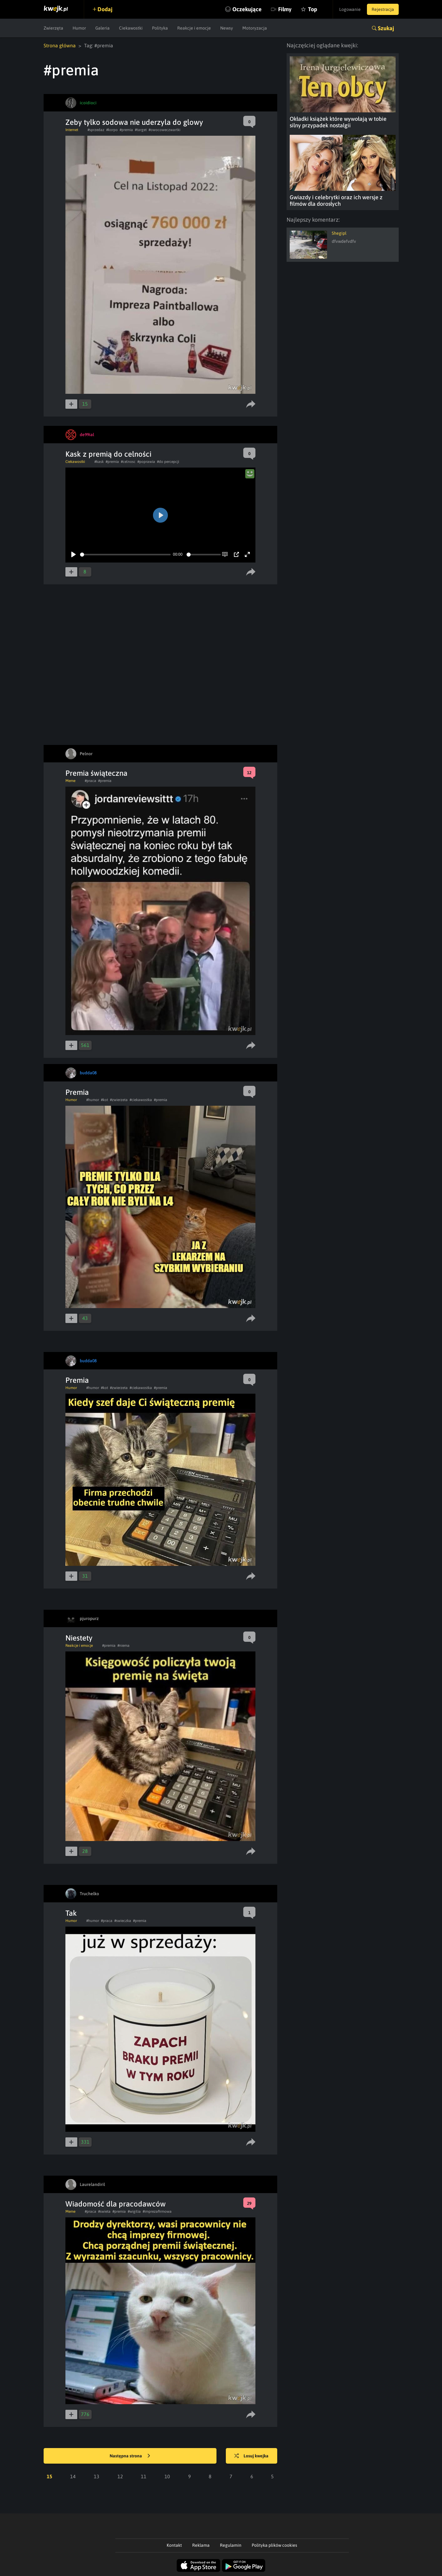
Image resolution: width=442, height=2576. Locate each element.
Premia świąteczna (96, 773)
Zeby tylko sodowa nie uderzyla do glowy (134, 122)
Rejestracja (383, 9)
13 (96, 2476)
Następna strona (130, 2456)
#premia (126, 130)
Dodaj (104, 9)
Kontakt (174, 2545)
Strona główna (60, 45)
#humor (92, 1100)
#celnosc (128, 461)
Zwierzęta (53, 28)
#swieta (104, 2211)
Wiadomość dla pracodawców (115, 2204)
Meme (70, 781)
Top (312, 9)
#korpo (112, 130)
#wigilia (134, 2211)
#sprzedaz (96, 130)
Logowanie (350, 9)
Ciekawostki (131, 28)
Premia (77, 1092)
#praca (90, 781)
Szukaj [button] (386, 28)
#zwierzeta (119, 1100)
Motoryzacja (254, 28)
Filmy (285, 9)
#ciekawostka (141, 1100)
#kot (104, 1100)
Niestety (79, 1638)
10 (167, 2476)
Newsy (226, 28)
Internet (71, 130)
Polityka (160, 28)
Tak (71, 1913)
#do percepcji (168, 461)
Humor (79, 28)
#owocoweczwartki (164, 130)
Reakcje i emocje (194, 28)
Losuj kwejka (251, 2456)
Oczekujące (247, 9)
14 (73, 2476)
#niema (123, 1645)
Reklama (201, 2545)
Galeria (102, 28)
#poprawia (146, 461)
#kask (99, 461)
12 (120, 2476)
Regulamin (230, 2545)
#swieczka (122, 1921)
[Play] (73, 554)
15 (49, 2476)
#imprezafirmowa (157, 2211)
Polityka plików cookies (274, 2545)
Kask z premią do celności (108, 454)
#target (141, 130)
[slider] (125, 555)
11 (143, 2476)
